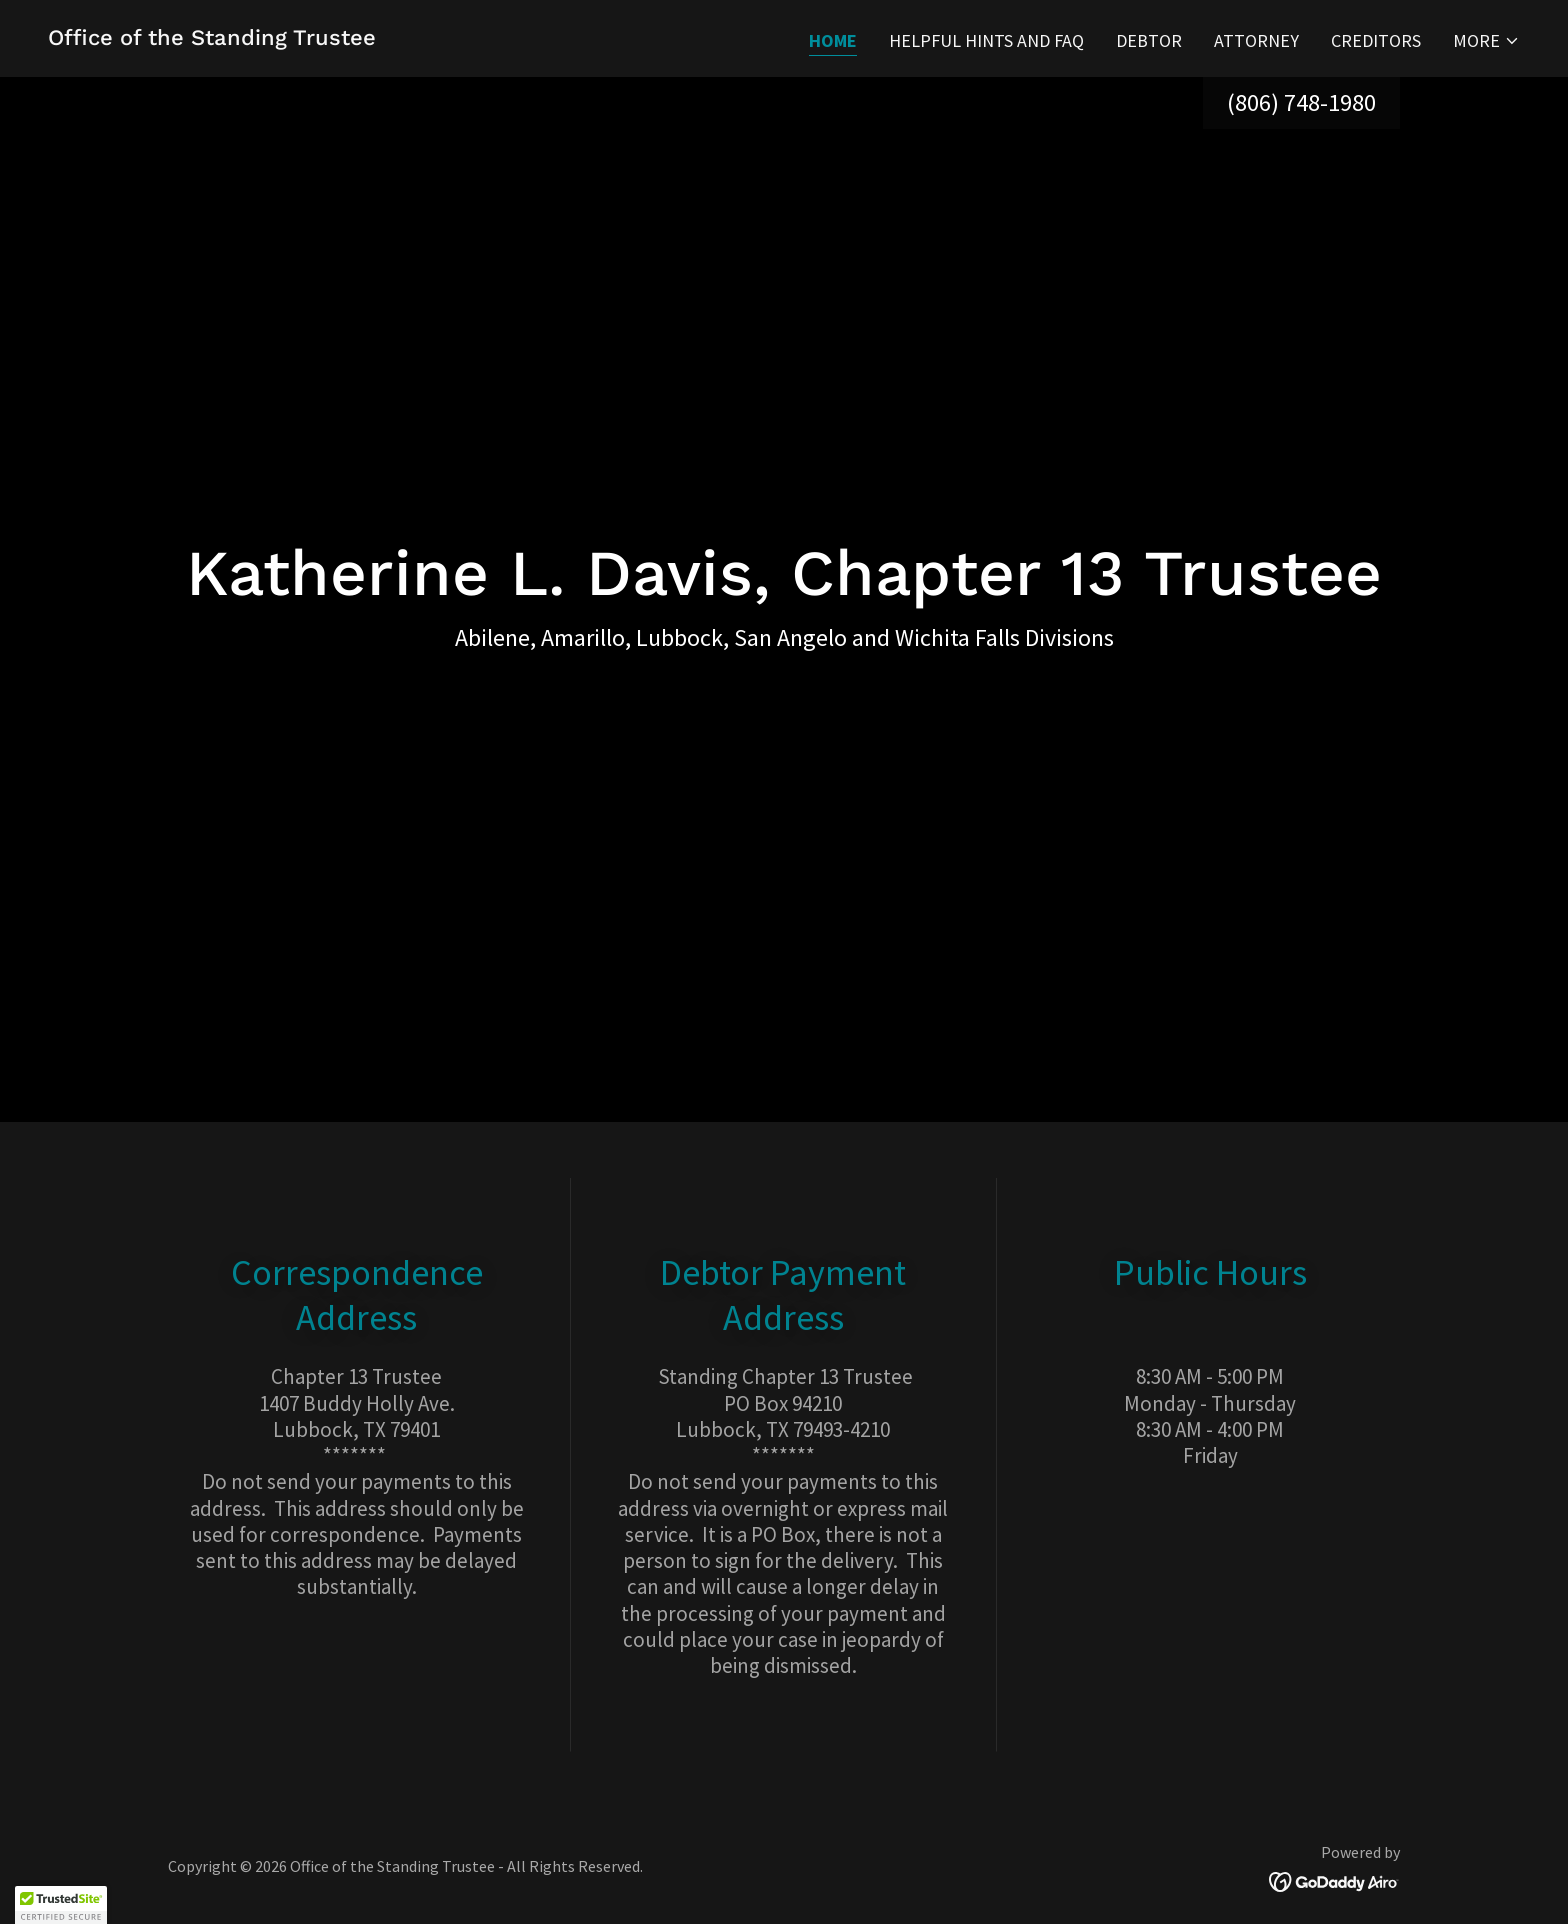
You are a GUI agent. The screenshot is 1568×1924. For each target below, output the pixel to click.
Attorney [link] (1256, 40)
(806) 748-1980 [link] (1301, 102)
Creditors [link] (1376, 40)
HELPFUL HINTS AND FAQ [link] (986, 40)
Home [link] (833, 40)
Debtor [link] (1149, 40)
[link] (212, 38)
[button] (1486, 41)
